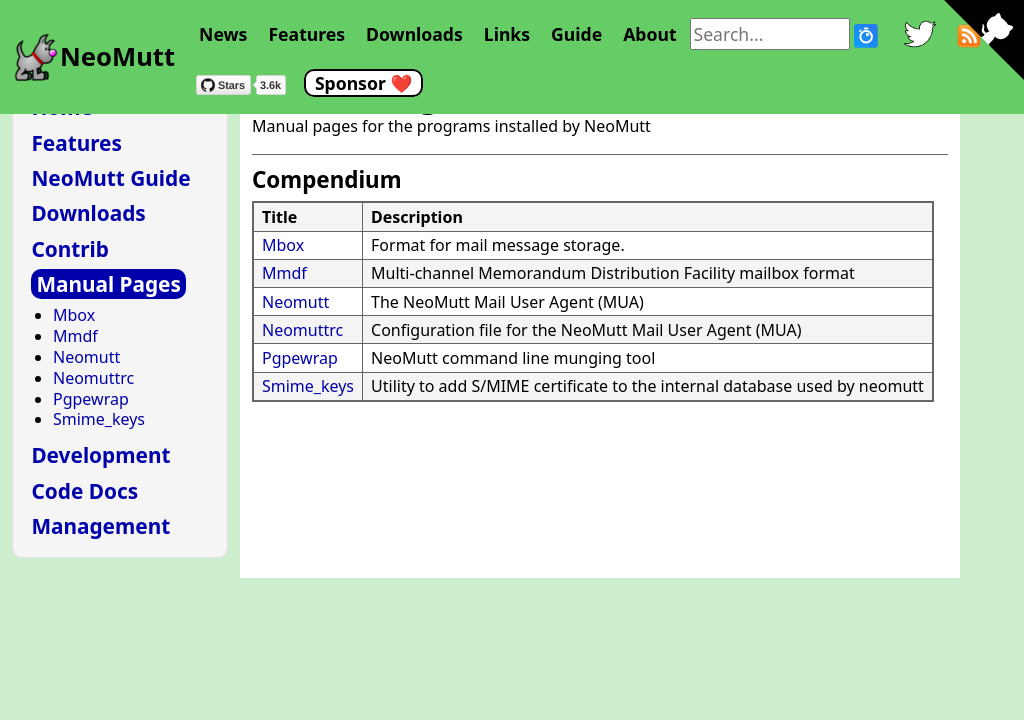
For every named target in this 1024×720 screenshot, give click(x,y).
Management (100, 526)
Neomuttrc (302, 330)
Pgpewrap (300, 358)
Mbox (283, 245)
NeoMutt (117, 56)
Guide (576, 34)
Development (100, 455)
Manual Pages (108, 284)
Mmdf (284, 273)
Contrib (70, 249)
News (223, 34)
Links (507, 34)
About (649, 34)
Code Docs (84, 491)
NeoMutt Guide (110, 178)
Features (306, 34)
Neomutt (295, 302)
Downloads (414, 34)
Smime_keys (308, 386)
